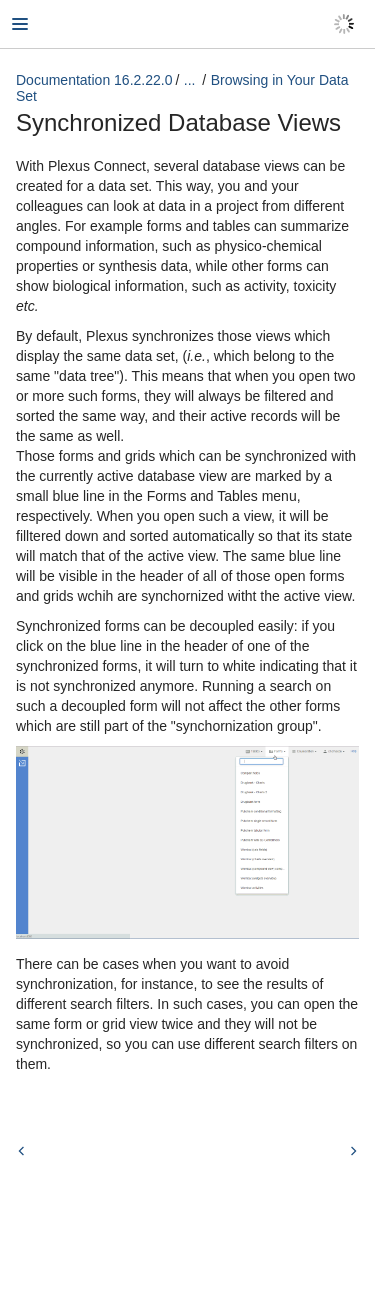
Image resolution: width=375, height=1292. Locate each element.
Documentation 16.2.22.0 (94, 80)
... (190, 80)
